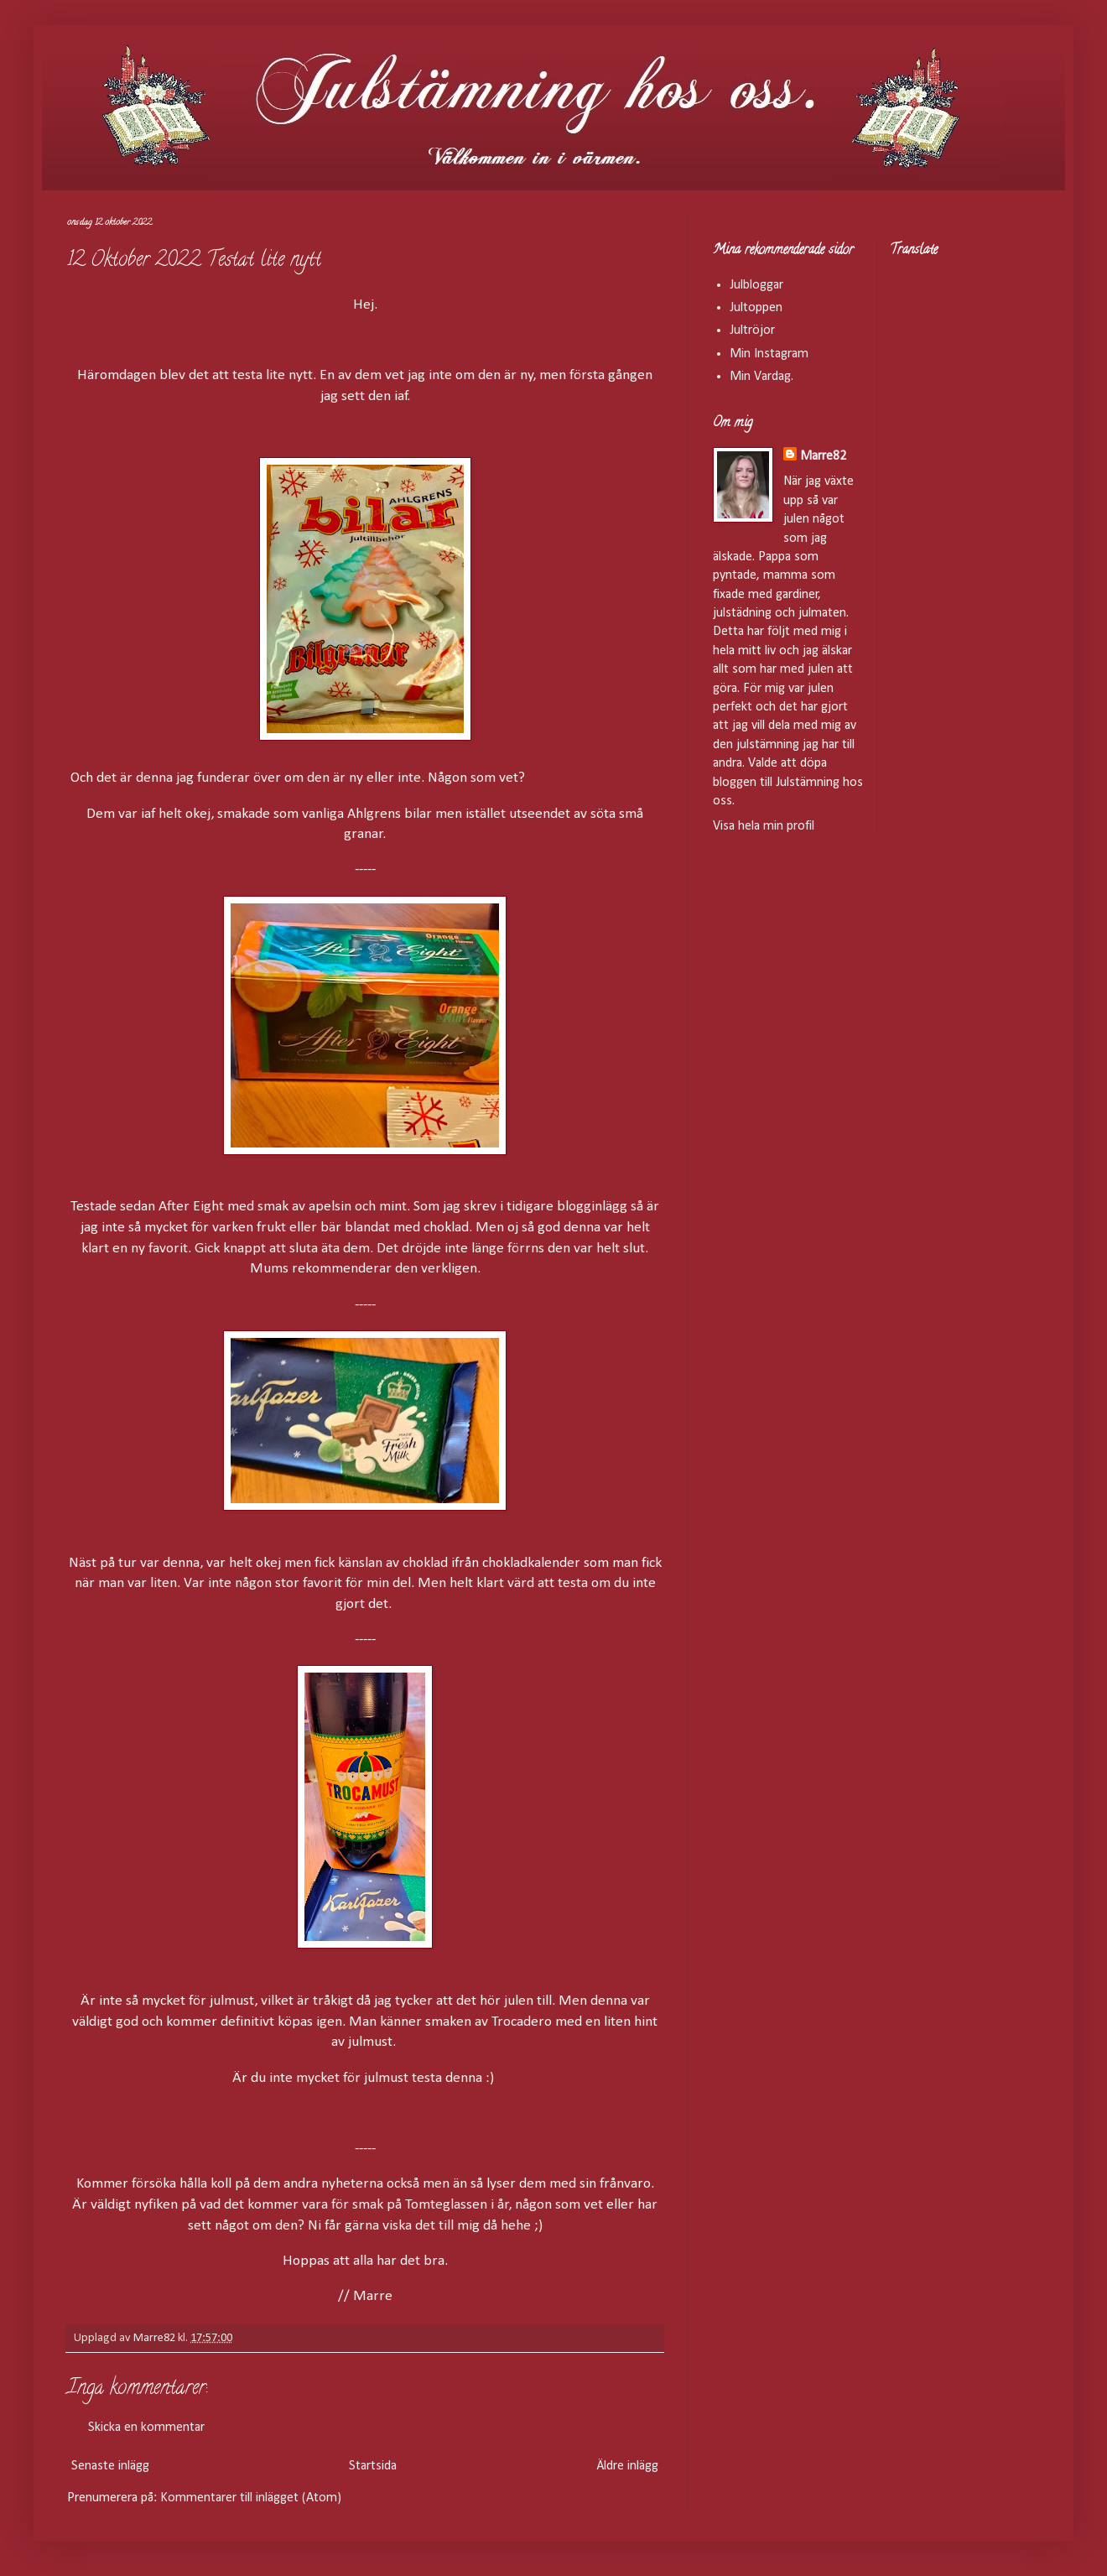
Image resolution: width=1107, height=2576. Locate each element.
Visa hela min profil (763, 826)
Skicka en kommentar (146, 2427)
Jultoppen (756, 308)
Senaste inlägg (110, 2466)
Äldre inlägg (627, 2466)
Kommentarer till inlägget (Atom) (250, 2498)
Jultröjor (752, 330)
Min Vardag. (761, 376)
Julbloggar (756, 285)
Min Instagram (769, 354)
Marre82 (823, 456)
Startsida (373, 2466)
